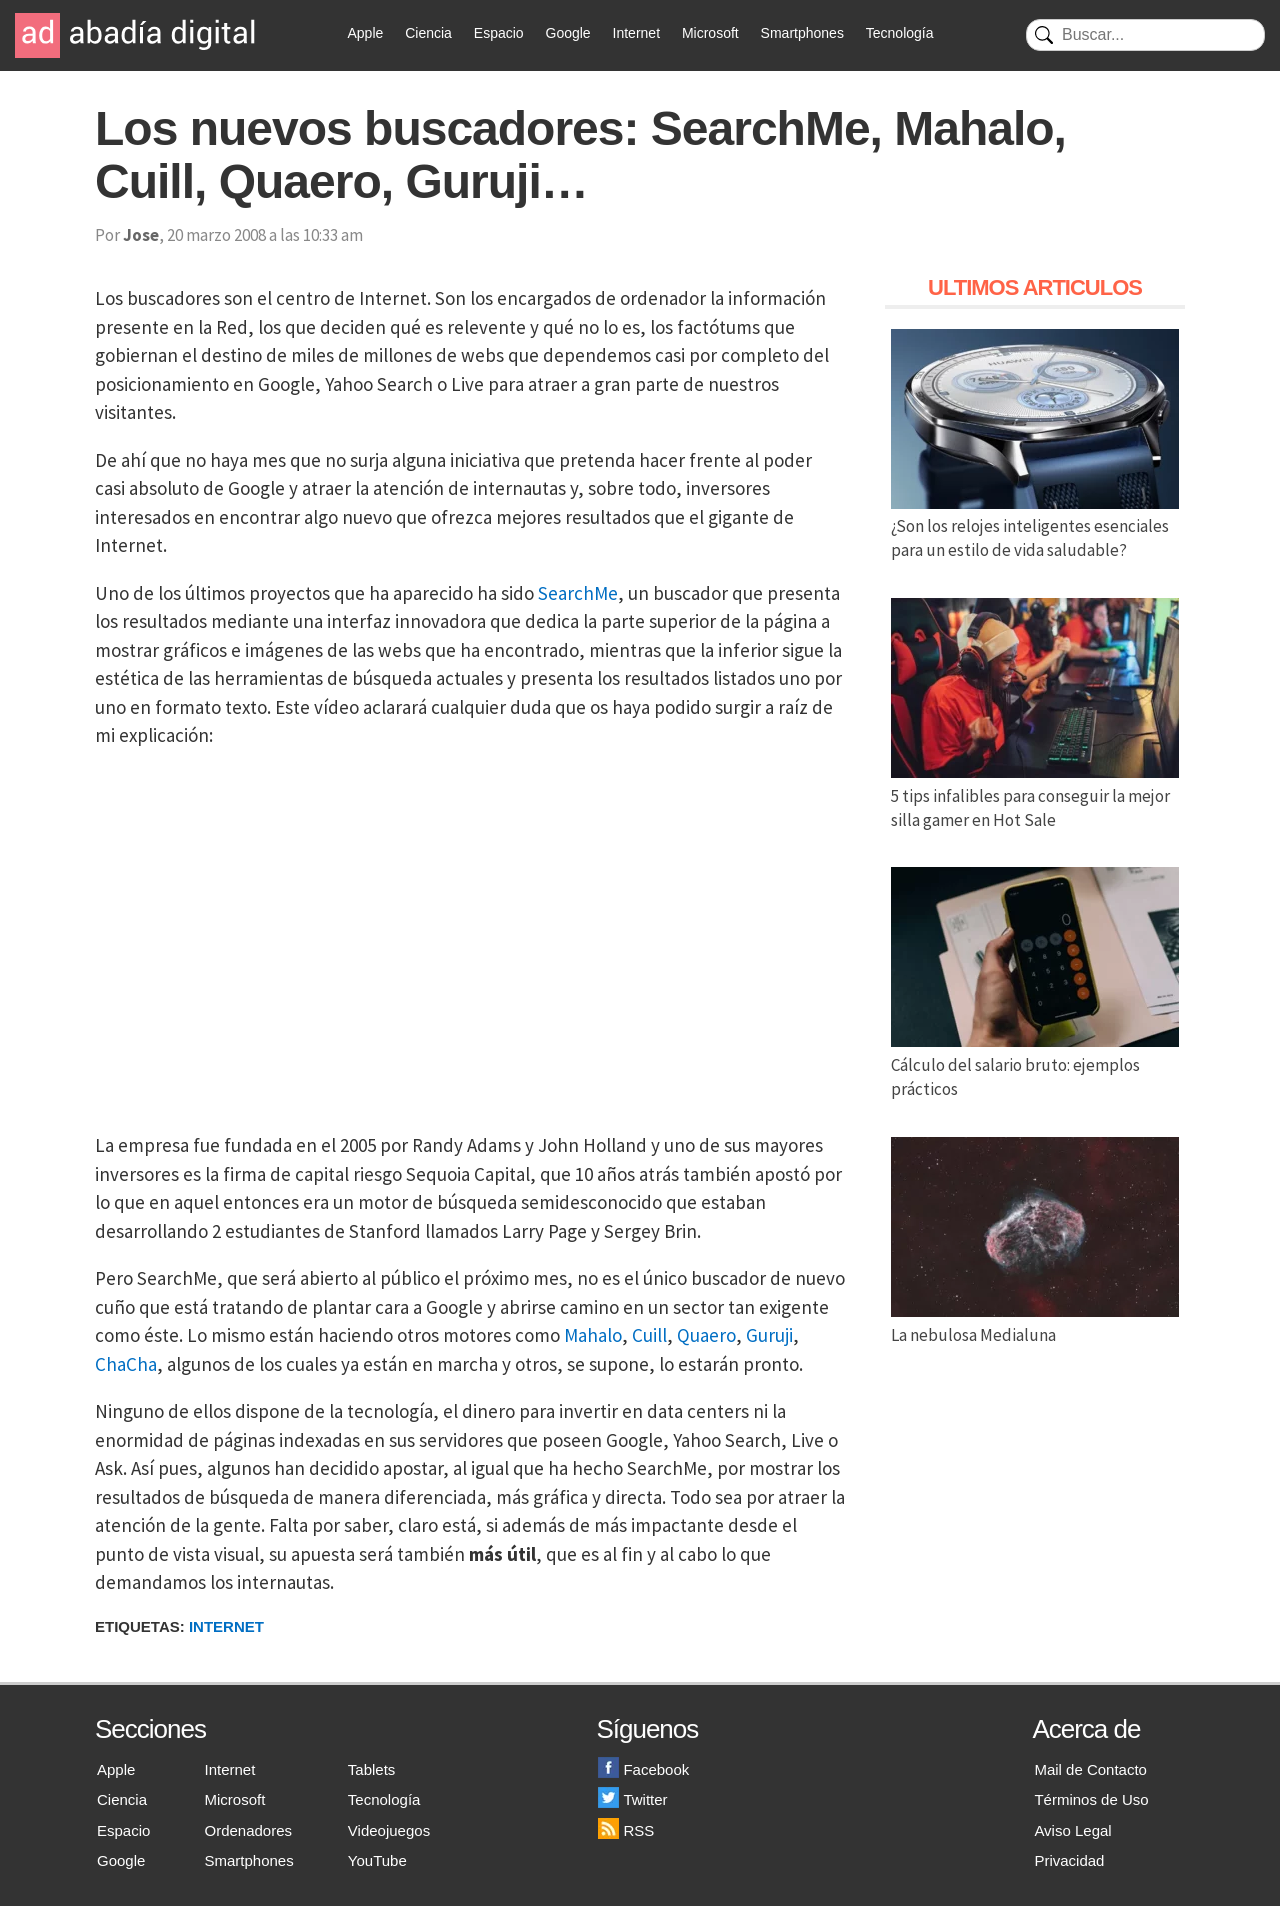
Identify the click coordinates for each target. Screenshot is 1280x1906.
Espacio (499, 33)
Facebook (643, 1769)
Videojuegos (389, 1830)
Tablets (372, 1769)
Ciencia (428, 33)
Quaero (706, 1335)
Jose (141, 235)
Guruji (769, 1335)
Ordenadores (249, 1830)
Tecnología (900, 33)
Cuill (649, 1335)
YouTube (377, 1860)
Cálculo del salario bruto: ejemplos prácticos (1035, 1065)
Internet (636, 33)
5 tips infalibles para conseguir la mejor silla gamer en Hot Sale (1035, 796)
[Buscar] (1145, 35)
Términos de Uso (1091, 1799)
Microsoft (710, 33)
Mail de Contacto (1090, 1769)
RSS (626, 1830)
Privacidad (1069, 1860)
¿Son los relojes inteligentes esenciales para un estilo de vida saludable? (1035, 527)
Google (568, 33)
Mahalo (593, 1335)
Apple (366, 33)
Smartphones (802, 33)
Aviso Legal (1072, 1830)
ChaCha (126, 1364)
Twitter (632, 1799)
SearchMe (578, 593)
